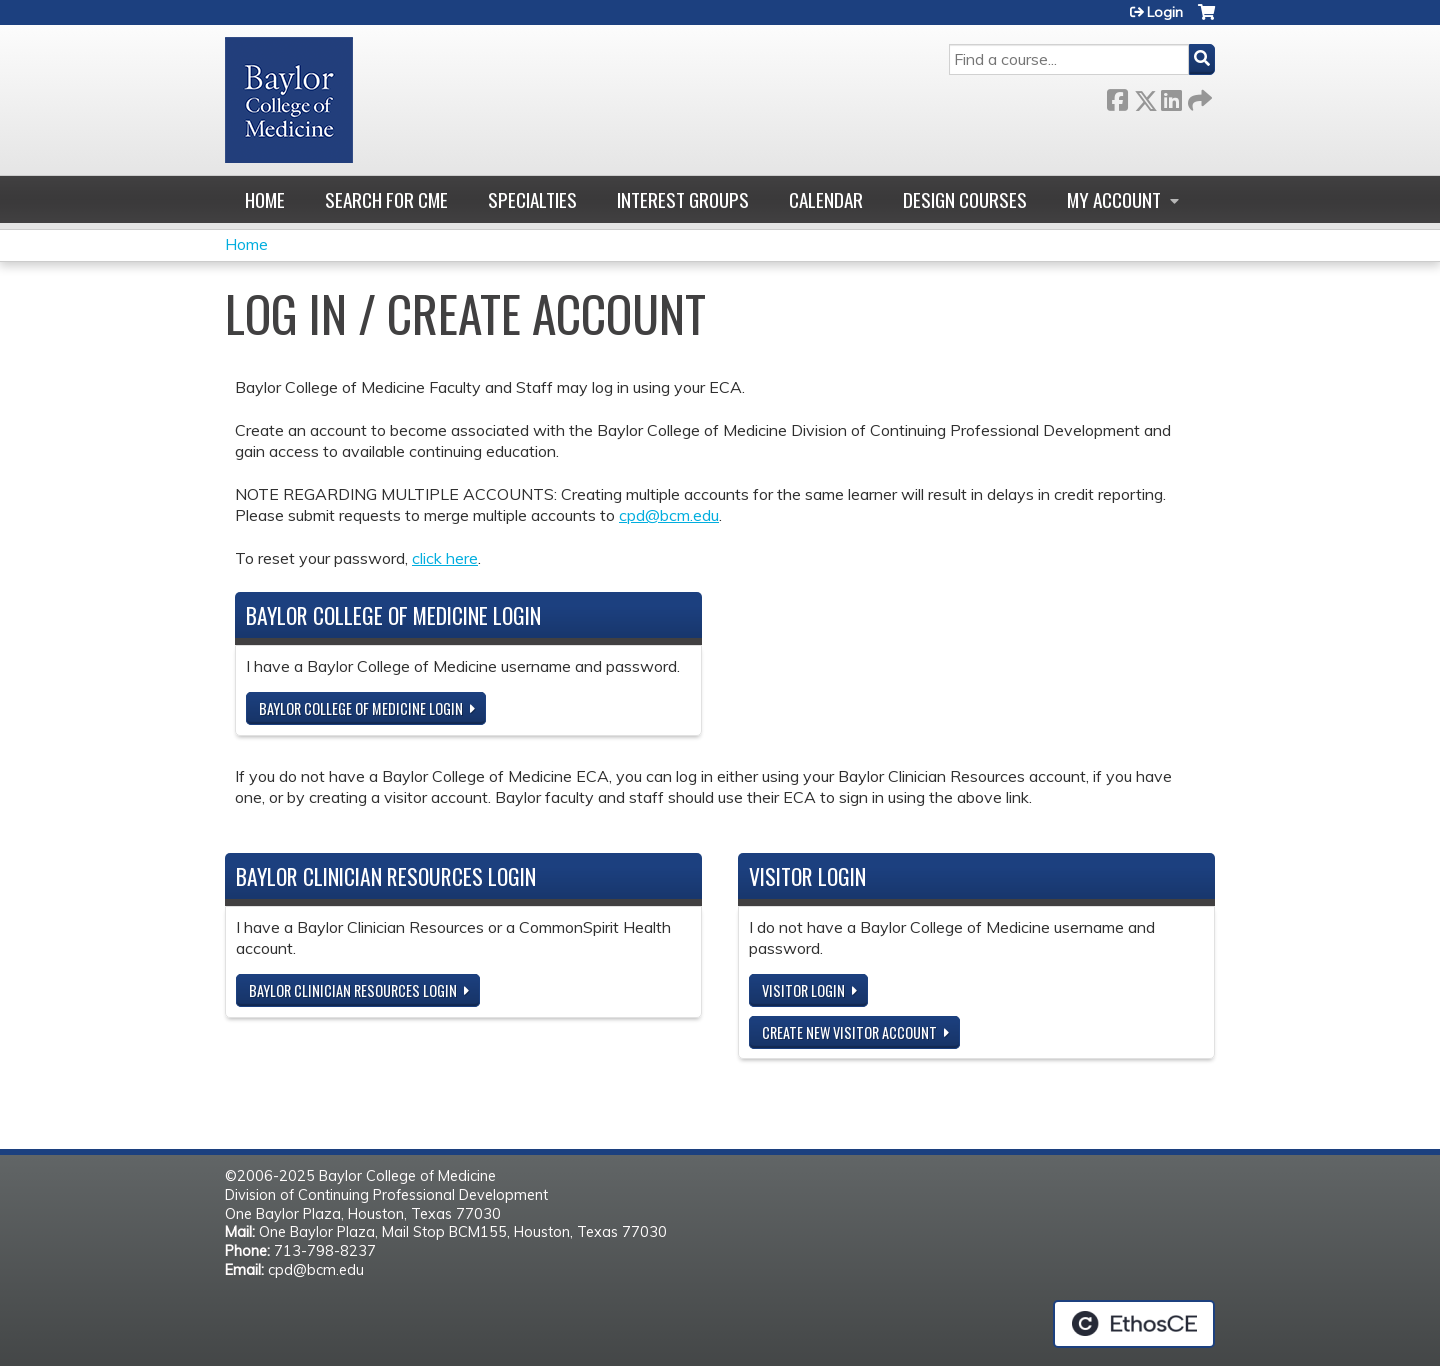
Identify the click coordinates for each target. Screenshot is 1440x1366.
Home (265, 199)
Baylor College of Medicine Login (361, 708)
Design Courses (965, 199)
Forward (1198, 96)
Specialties (532, 199)
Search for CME (386, 199)
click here (445, 558)
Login (1165, 12)
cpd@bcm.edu (669, 515)
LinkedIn (1171, 96)
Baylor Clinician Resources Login (353, 990)
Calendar (826, 199)
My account (1114, 199)
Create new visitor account (849, 1032)
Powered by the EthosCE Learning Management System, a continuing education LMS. (1134, 1324)
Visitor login (803, 990)
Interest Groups (683, 199)
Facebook (1117, 96)
